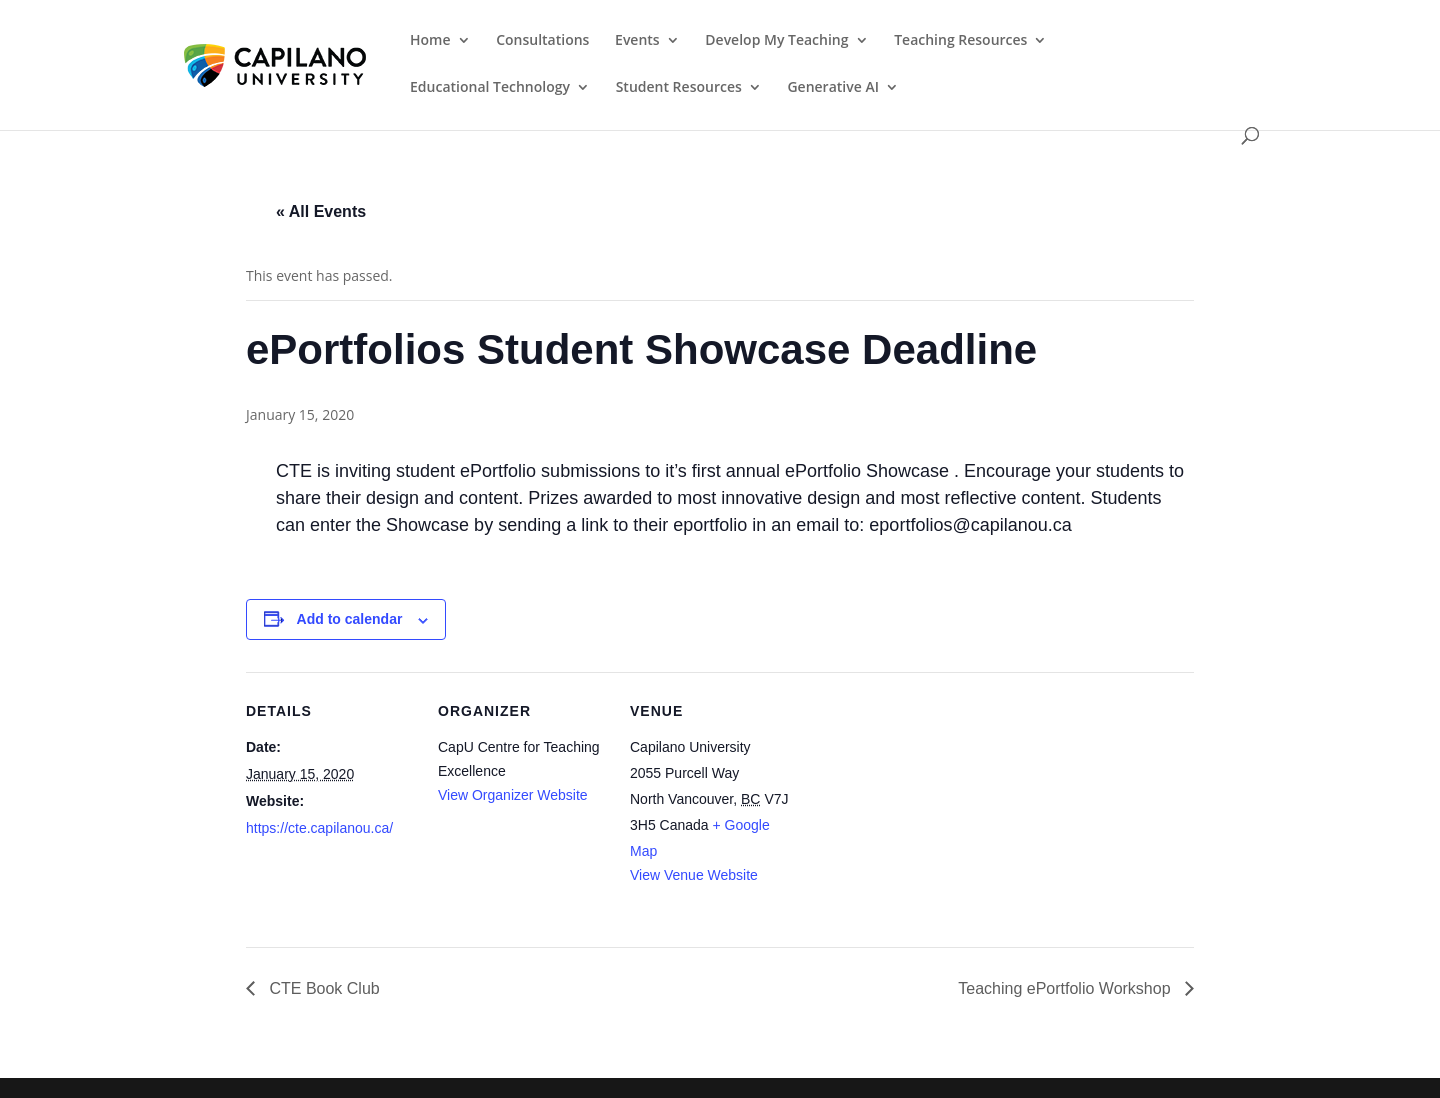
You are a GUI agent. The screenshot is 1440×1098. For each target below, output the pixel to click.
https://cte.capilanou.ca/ (319, 828)
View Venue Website (694, 875)
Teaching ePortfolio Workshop (1066, 988)
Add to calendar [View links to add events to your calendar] (350, 619)
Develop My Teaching (776, 41)
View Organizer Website (513, 795)
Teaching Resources (960, 41)
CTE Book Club (322, 988)
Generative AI (833, 88)
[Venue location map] (927, 809)
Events (637, 41)
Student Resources (679, 88)
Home (430, 41)
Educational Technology (490, 88)
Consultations (542, 41)
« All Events (321, 211)
